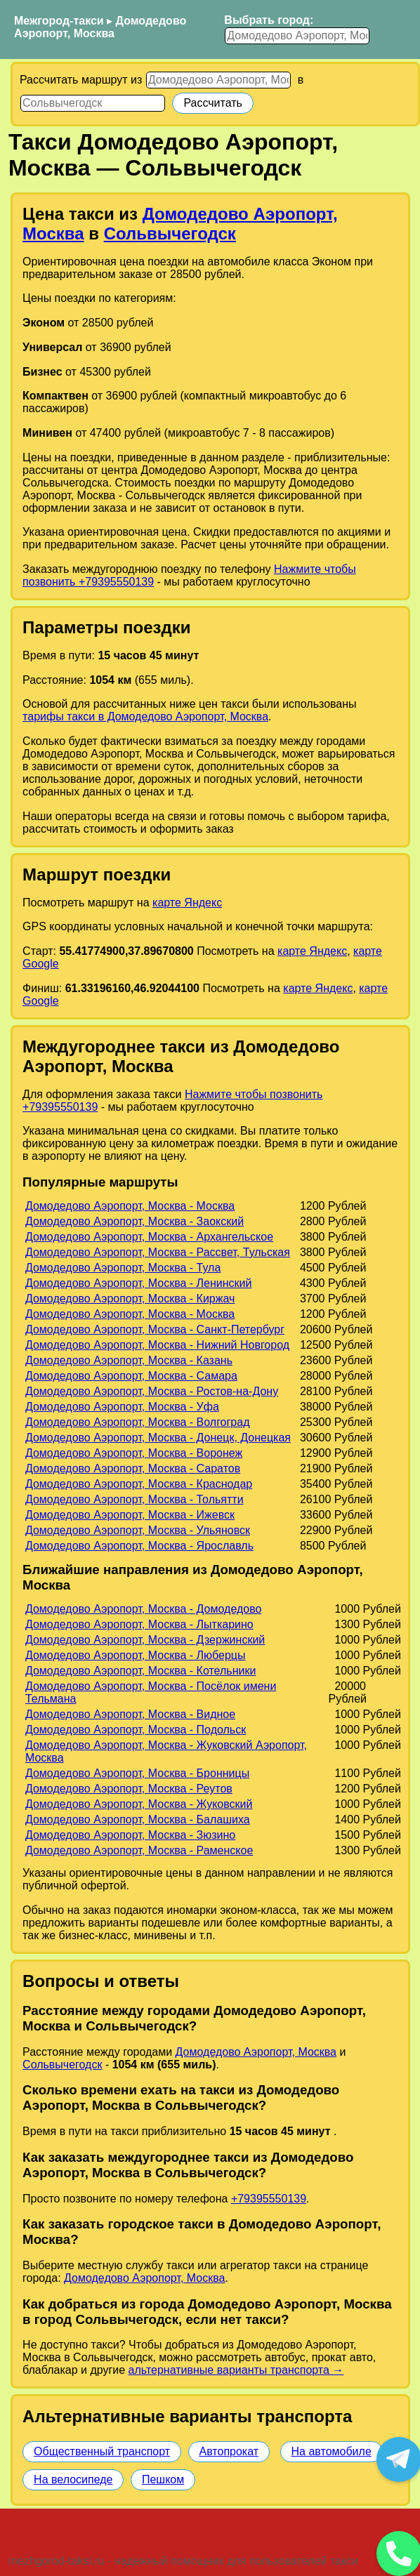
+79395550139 (268, 2199)
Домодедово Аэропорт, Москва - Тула (123, 1268)
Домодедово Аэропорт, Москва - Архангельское (149, 1237)
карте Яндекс (187, 903)
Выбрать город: (268, 20)
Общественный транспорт (102, 2451)
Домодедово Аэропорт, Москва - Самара (131, 1376)
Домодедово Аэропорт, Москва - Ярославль (139, 1546)
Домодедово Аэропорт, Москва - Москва (130, 1206)
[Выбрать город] (297, 35)
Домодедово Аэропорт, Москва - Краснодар (138, 1484)
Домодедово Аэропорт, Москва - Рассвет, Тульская (157, 1252)
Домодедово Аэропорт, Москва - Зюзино (130, 1835)
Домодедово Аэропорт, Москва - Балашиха (137, 1819)
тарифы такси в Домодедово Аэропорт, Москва (145, 716)
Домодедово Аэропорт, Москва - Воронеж (133, 1453)
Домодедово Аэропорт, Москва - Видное (130, 1714)
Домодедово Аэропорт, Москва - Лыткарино (139, 1624)
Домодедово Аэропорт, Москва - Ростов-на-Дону (151, 1391)
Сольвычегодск (170, 233)
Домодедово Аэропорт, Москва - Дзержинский (145, 1640)
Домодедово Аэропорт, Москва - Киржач (130, 1298)
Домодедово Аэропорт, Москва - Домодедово (143, 1609)
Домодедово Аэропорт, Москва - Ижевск (130, 1515)
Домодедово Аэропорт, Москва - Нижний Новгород (157, 1345)
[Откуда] (218, 80)
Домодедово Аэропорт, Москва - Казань (128, 1360)
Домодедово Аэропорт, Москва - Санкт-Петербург (154, 1329)
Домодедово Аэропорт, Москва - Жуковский (139, 1804)
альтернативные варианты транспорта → (236, 2370)
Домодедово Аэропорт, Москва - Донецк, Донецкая (158, 1438)
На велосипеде (73, 2479)
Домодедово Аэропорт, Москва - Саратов (132, 1468)
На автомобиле (331, 2451)
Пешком (163, 2479)
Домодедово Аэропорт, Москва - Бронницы (137, 1773)
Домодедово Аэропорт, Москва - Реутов (128, 1789)
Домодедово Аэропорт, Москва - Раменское (139, 1850)
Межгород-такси (59, 21)
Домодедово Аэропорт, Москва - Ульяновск (137, 1530)
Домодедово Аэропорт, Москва (100, 27)
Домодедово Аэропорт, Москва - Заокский (134, 1221)
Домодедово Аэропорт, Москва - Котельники (140, 1671)
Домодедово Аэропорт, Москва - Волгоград (137, 1422)
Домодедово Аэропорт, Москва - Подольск (135, 1730)
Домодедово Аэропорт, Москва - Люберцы (135, 1655)
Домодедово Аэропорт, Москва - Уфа (122, 1407)
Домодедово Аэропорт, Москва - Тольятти (134, 1499)
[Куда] (92, 103)
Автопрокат (229, 2451)
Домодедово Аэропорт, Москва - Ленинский (138, 1283)
